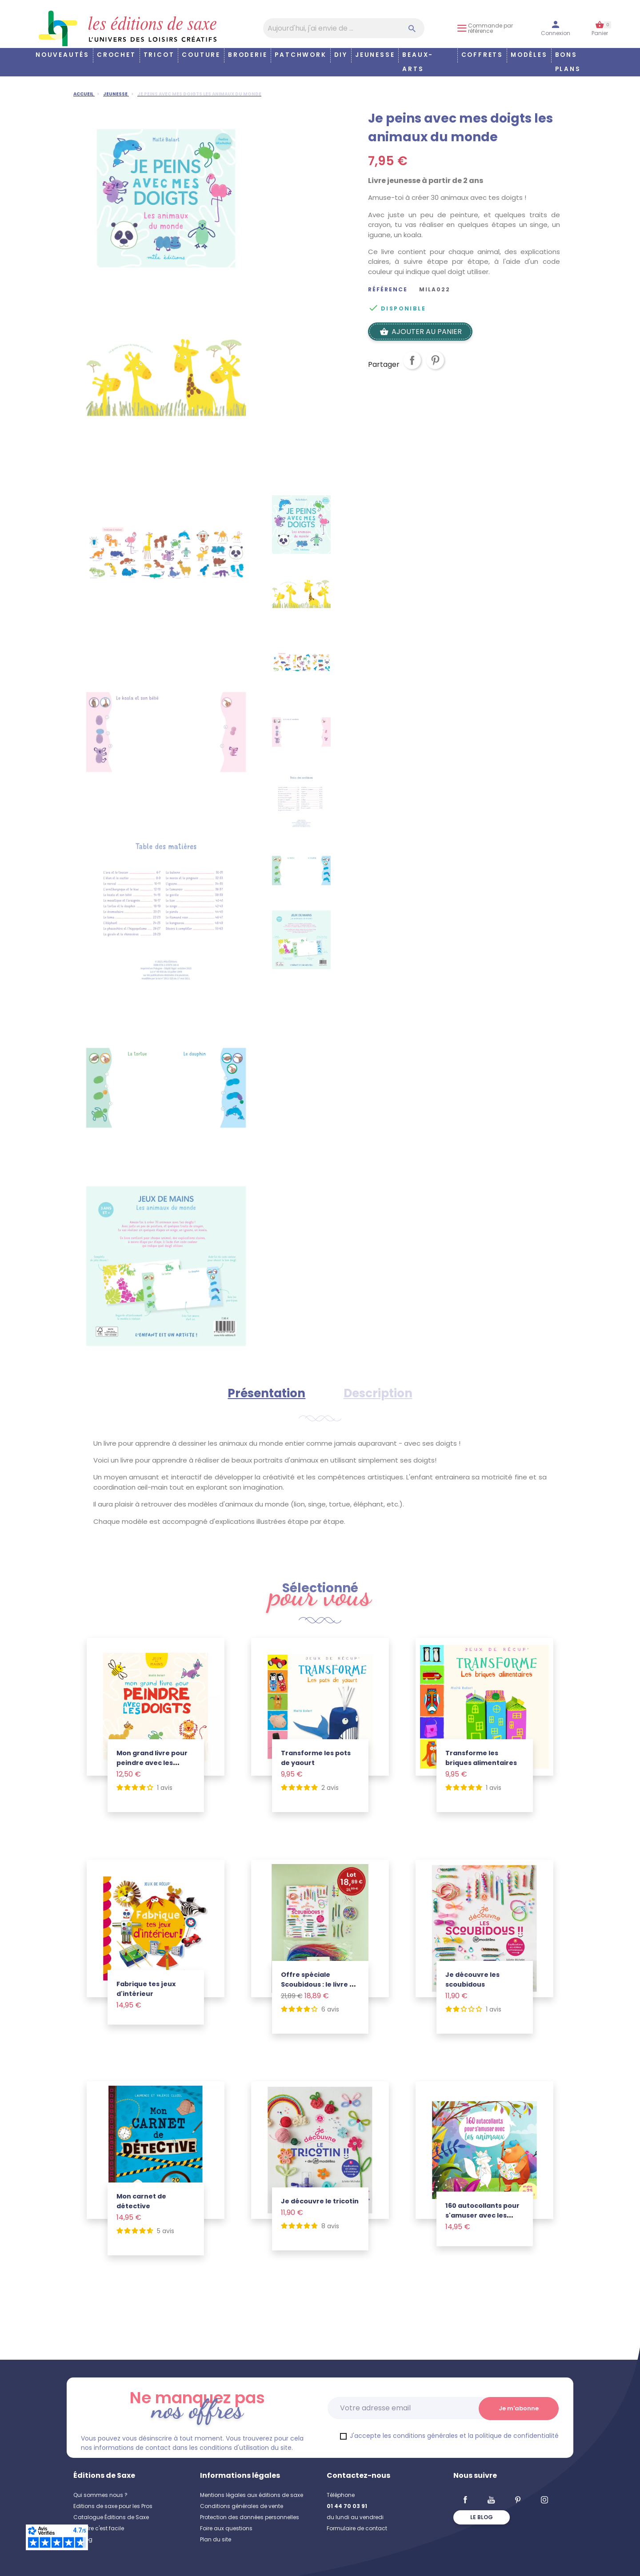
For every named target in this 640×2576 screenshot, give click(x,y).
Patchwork (300, 55)
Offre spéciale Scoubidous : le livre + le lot (317, 1984)
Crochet (116, 55)
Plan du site (215, 2539)
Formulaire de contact (357, 2528)
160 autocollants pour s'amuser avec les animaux (482, 2215)
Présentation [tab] (266, 1393)
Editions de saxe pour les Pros (112, 2506)
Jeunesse (375, 55)
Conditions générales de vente (241, 2506)
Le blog (481, 2517)
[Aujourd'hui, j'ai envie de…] (343, 28)
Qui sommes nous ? (100, 2495)
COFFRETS (482, 55)
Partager (412, 367)
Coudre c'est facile (98, 2528)
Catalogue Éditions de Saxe (111, 2517)
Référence (388, 289)
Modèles (529, 55)
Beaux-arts (417, 62)
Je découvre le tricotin (320, 2201)
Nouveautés (62, 55)
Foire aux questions (226, 2528)
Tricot (159, 55)
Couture (201, 55)
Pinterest (435, 367)
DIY (341, 55)
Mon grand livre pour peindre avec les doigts (152, 1763)
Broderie (247, 55)
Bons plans (568, 62)
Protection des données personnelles (249, 2517)
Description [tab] (378, 1393)
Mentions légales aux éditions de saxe (251, 2495)
